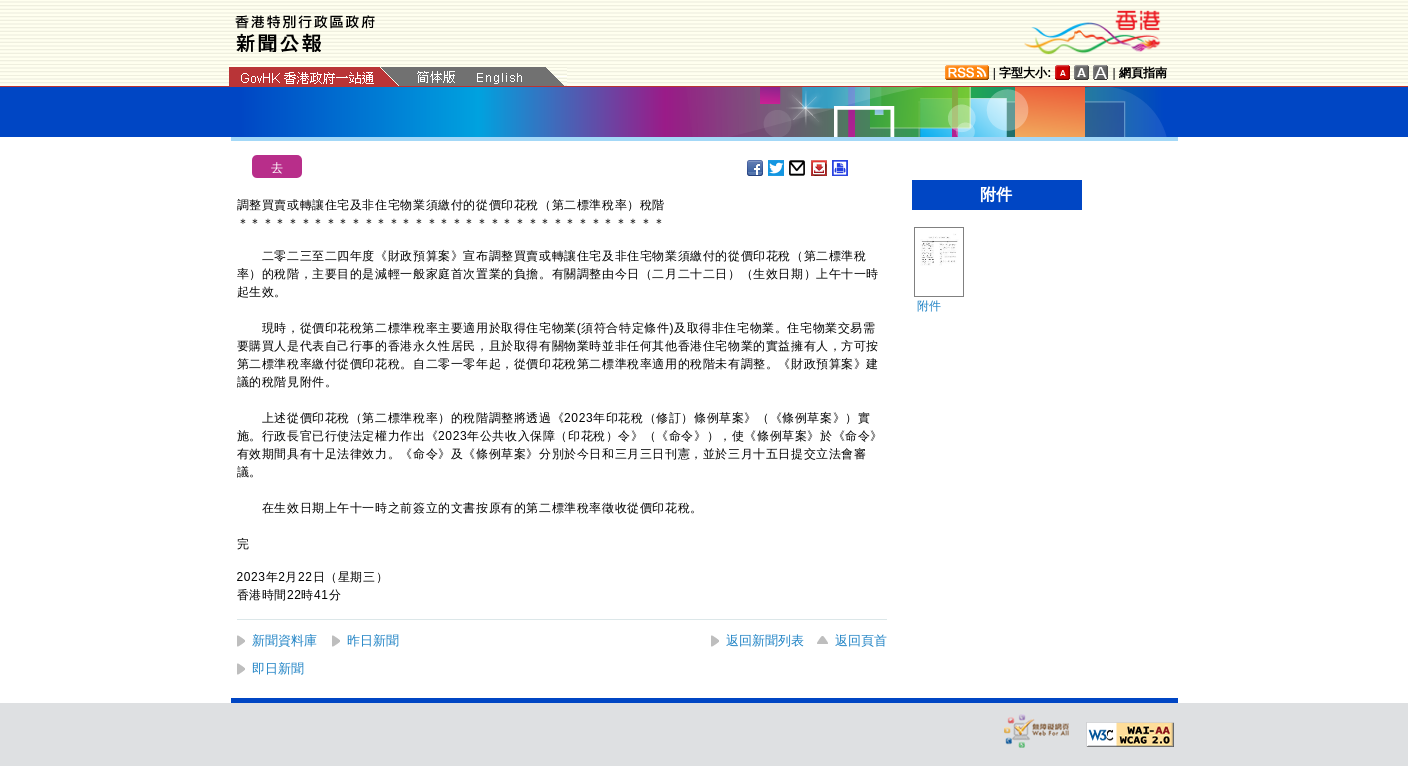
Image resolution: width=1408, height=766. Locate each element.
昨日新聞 (373, 640)
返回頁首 (861, 640)
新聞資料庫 (284, 640)
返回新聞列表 (765, 640)
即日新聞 (278, 668)
